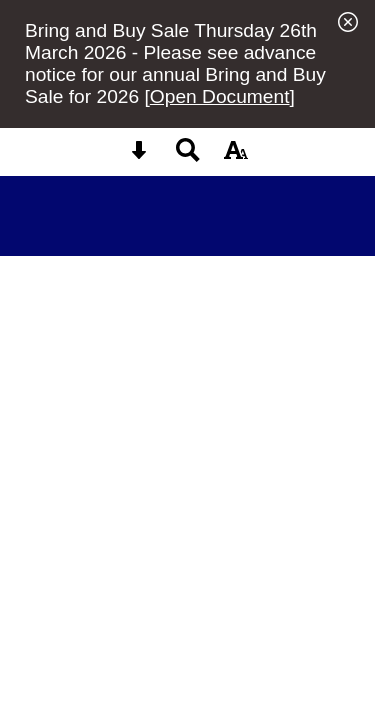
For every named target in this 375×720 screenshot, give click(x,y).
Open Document (220, 96)
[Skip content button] (139, 156)
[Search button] (188, 156)
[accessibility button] (236, 156)
